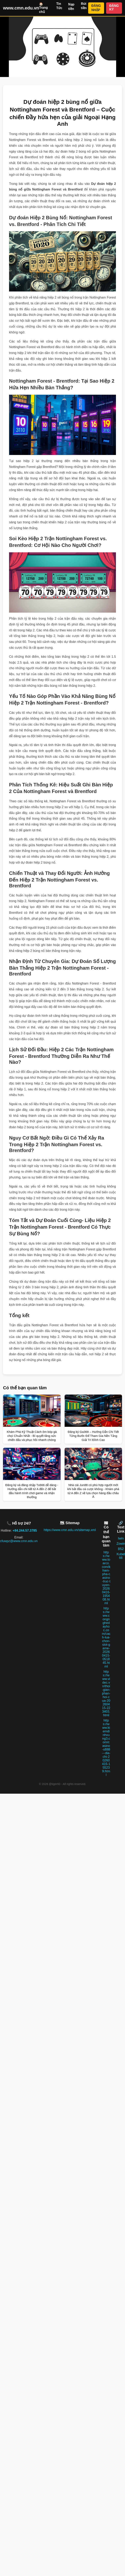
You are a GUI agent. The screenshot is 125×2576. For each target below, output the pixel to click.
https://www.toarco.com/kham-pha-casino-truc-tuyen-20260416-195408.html (106, 1578)
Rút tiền (84, 6)
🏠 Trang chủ (43, 8)
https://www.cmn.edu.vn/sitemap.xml (70, 1530)
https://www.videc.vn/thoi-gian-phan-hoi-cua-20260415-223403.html (106, 1693)
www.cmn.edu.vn (21, 7)
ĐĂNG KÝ (114, 7)
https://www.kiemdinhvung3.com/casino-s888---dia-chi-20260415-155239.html (106, 1748)
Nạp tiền (71, 6)
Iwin (121, 1538)
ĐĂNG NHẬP (96, 8)
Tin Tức (59, 6)
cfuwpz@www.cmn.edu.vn (19, 1541)
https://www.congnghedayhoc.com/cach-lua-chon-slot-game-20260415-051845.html (106, 1637)
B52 (121, 1549)
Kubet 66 (121, 1555)
